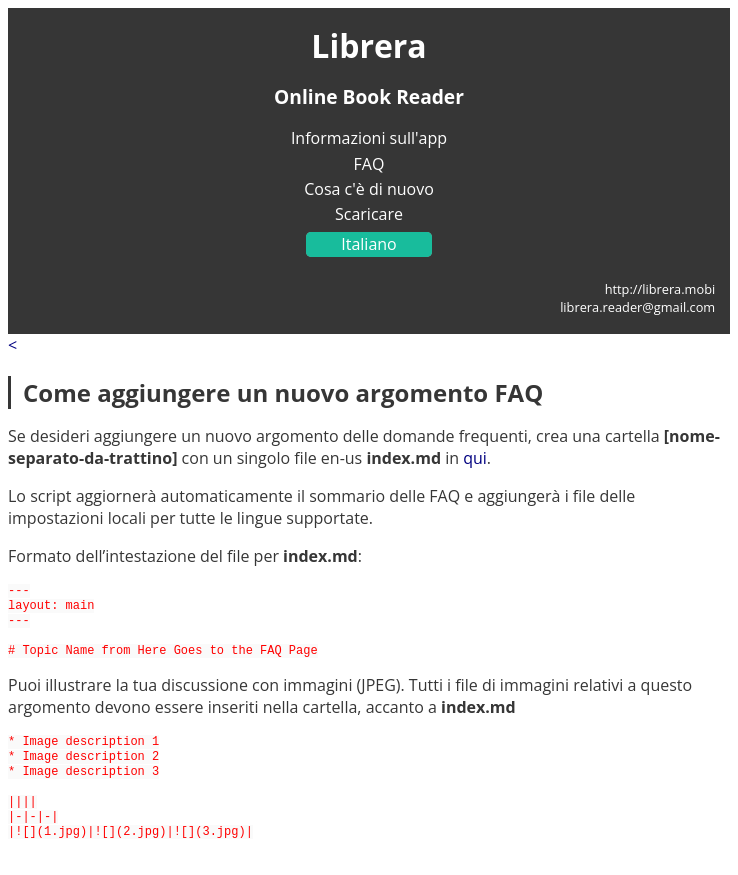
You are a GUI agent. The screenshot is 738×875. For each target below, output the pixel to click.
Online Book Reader (369, 96)
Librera (368, 45)
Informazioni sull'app (369, 138)
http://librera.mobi (660, 289)
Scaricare (369, 214)
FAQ (369, 164)
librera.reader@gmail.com (637, 307)
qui (475, 458)
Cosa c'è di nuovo (369, 189)
